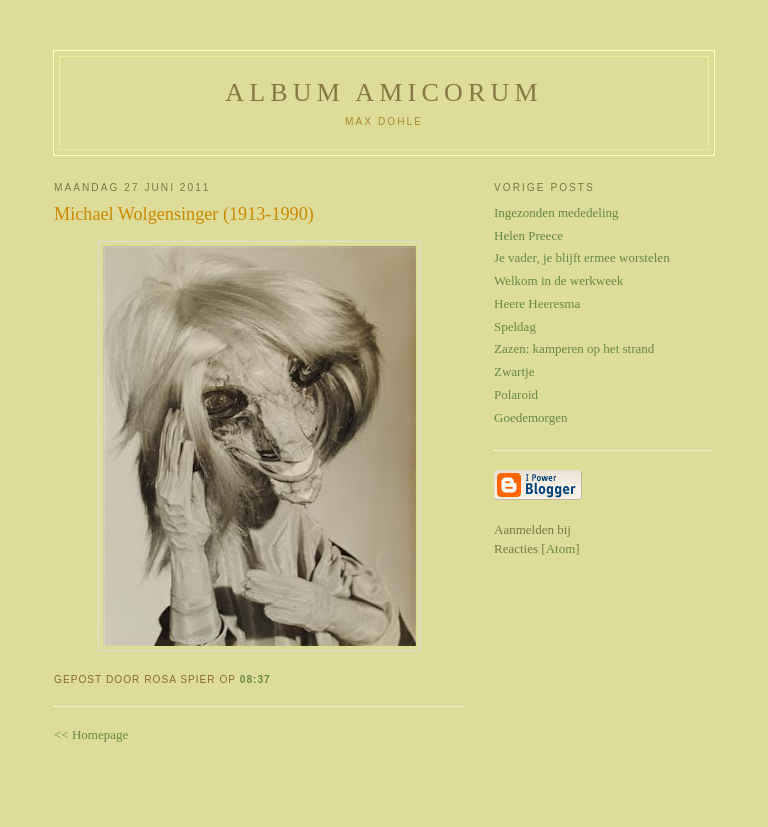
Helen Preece (528, 235)
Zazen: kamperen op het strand (574, 348)
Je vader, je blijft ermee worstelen (582, 257)
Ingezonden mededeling (556, 212)
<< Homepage (91, 734)
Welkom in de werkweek (558, 280)
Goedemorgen (530, 417)
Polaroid (516, 394)
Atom (561, 548)
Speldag (515, 326)
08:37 (255, 679)
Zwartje (514, 371)
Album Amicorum (384, 92)
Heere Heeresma (537, 303)
